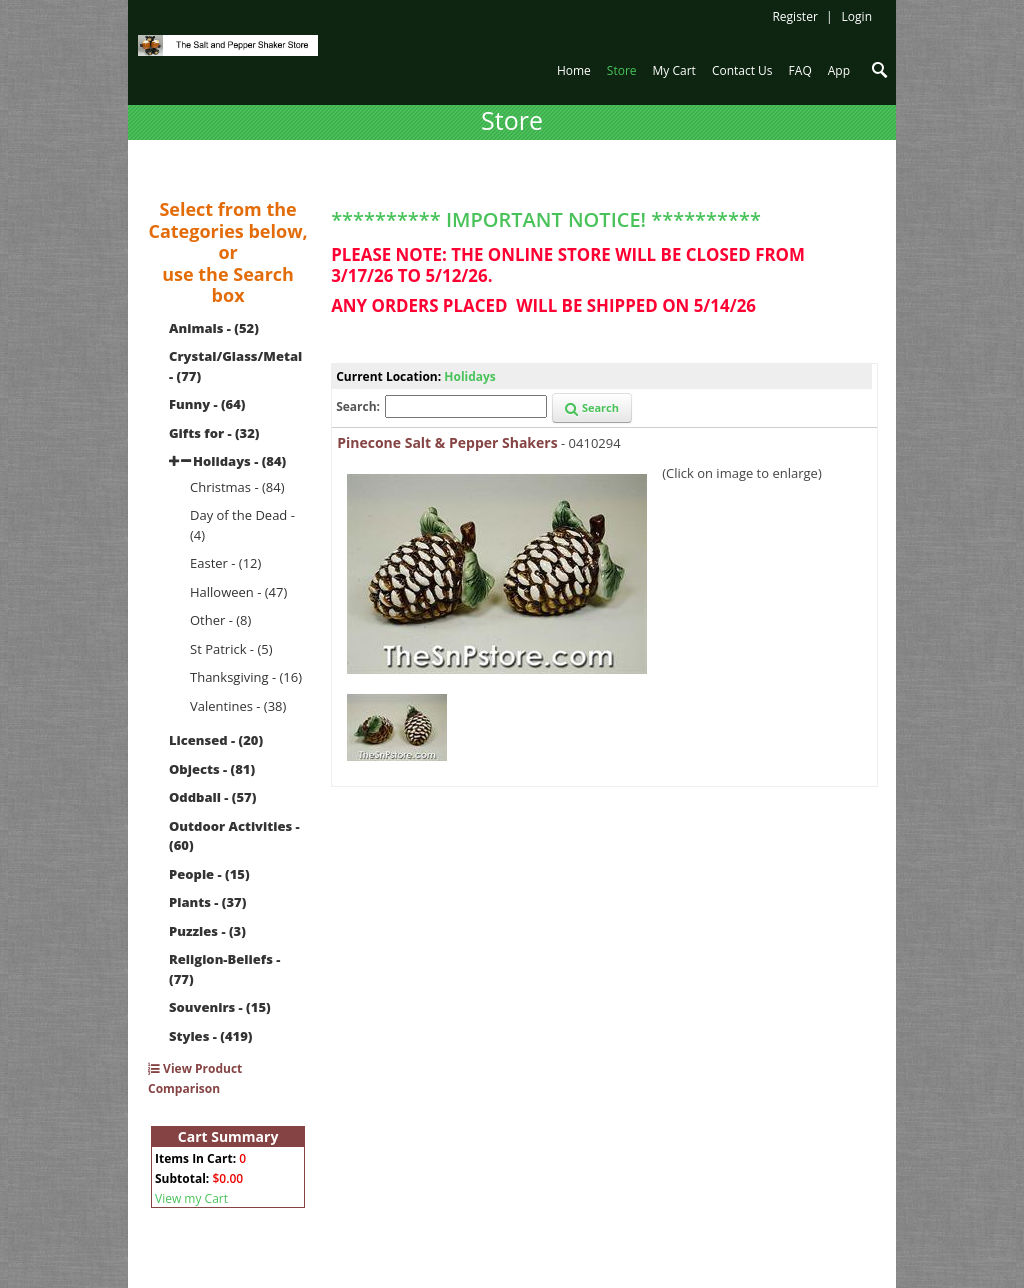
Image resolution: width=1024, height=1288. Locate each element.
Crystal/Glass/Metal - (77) (235, 366)
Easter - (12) (225, 563)
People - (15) (209, 874)
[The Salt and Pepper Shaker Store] (228, 44)
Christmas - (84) (237, 487)
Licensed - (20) (216, 740)
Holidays (470, 376)
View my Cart (191, 1198)
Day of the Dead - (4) (242, 525)
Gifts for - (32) (214, 433)
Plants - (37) (207, 902)
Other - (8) (220, 620)
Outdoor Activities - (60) (234, 836)
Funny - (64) (207, 404)
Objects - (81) (212, 769)
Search (592, 407)
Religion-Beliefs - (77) (224, 969)
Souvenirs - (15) (220, 1007)
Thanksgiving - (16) (246, 677)
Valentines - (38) (238, 706)
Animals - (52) (214, 328)
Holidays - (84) (239, 461)
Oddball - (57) (212, 797)
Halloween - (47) (238, 592)
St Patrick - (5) (231, 649)
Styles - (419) (210, 1036)
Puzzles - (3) (207, 931)
